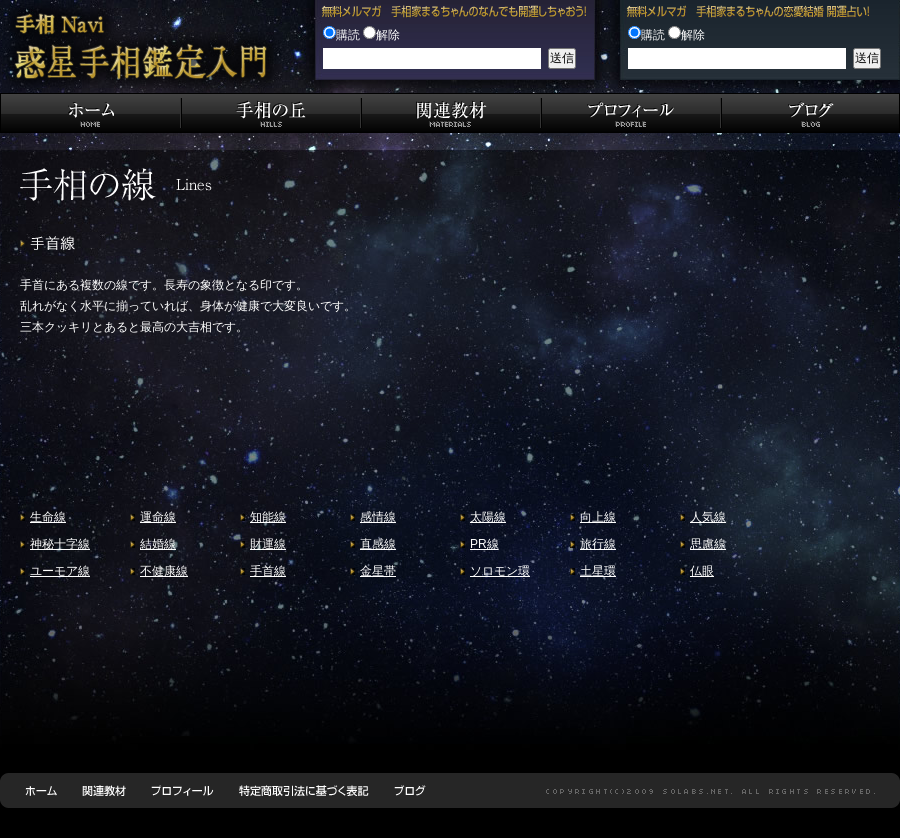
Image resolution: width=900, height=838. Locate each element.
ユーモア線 (60, 571)
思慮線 (708, 544)
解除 (388, 35)
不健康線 (164, 571)
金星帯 (378, 571)
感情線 (378, 517)
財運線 (268, 544)
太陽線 (488, 517)
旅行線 (598, 544)
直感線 (378, 544)
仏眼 (702, 571)
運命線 (158, 517)
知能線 (268, 517)
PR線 (484, 544)
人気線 (708, 517)
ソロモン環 (500, 571)
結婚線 (158, 544)
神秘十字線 (60, 544)
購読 (348, 35)
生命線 (48, 517)
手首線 (268, 571)
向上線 (598, 517)
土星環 (598, 571)
